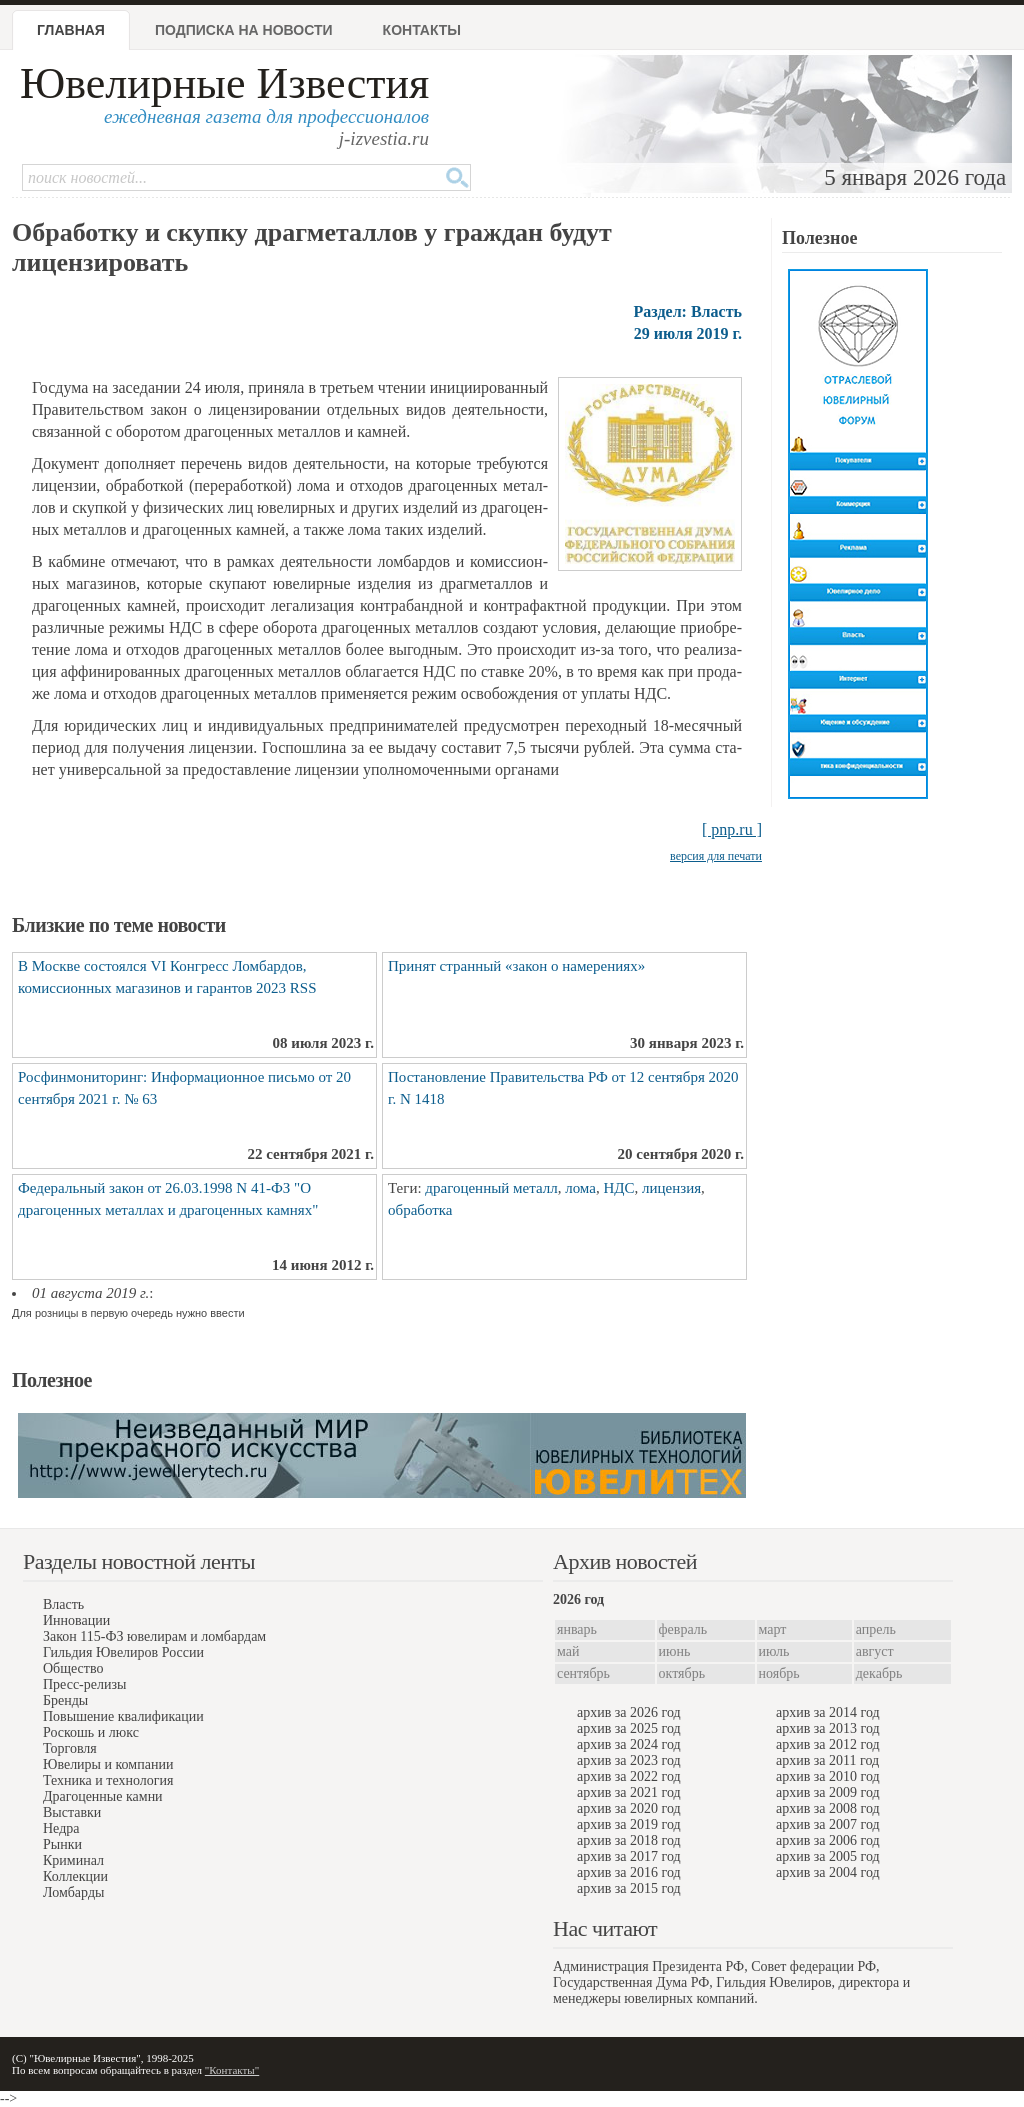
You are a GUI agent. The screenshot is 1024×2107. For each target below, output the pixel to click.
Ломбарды (73, 1892)
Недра (61, 1828)
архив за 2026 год (629, 1712)
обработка (420, 1210)
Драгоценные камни (103, 1796)
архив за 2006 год (828, 1840)
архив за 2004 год (828, 1872)
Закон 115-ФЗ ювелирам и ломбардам (154, 1636)
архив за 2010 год (828, 1776)
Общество (73, 1668)
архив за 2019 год (629, 1824)
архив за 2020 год (629, 1808)
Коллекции (75, 1876)
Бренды (65, 1700)
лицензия (671, 1188)
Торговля (70, 1748)
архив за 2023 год (629, 1760)
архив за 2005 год (828, 1856)
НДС (618, 1188)
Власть (63, 1604)
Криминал (73, 1860)
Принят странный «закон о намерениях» (516, 966)
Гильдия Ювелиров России (123, 1652)
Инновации (76, 1620)
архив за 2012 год (828, 1744)
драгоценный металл (491, 1188)
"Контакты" (232, 2070)
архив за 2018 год (629, 1840)
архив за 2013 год (828, 1728)
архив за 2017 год (629, 1856)
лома (580, 1188)
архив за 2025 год (629, 1728)
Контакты (422, 30)
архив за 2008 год (828, 1808)
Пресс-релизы (84, 1684)
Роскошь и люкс (91, 1732)
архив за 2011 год (827, 1760)
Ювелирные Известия (224, 83)
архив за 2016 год (629, 1872)
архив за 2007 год (828, 1824)
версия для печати (716, 856)
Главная (71, 30)
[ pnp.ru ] (732, 829)
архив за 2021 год (629, 1792)
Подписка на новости (244, 30)
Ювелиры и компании (108, 1764)
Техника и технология (108, 1780)
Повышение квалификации (123, 1716)
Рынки (62, 1844)
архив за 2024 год (629, 1744)
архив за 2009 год (828, 1792)
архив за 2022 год (629, 1776)
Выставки (72, 1812)
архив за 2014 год (828, 1712)
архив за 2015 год (629, 1888)
